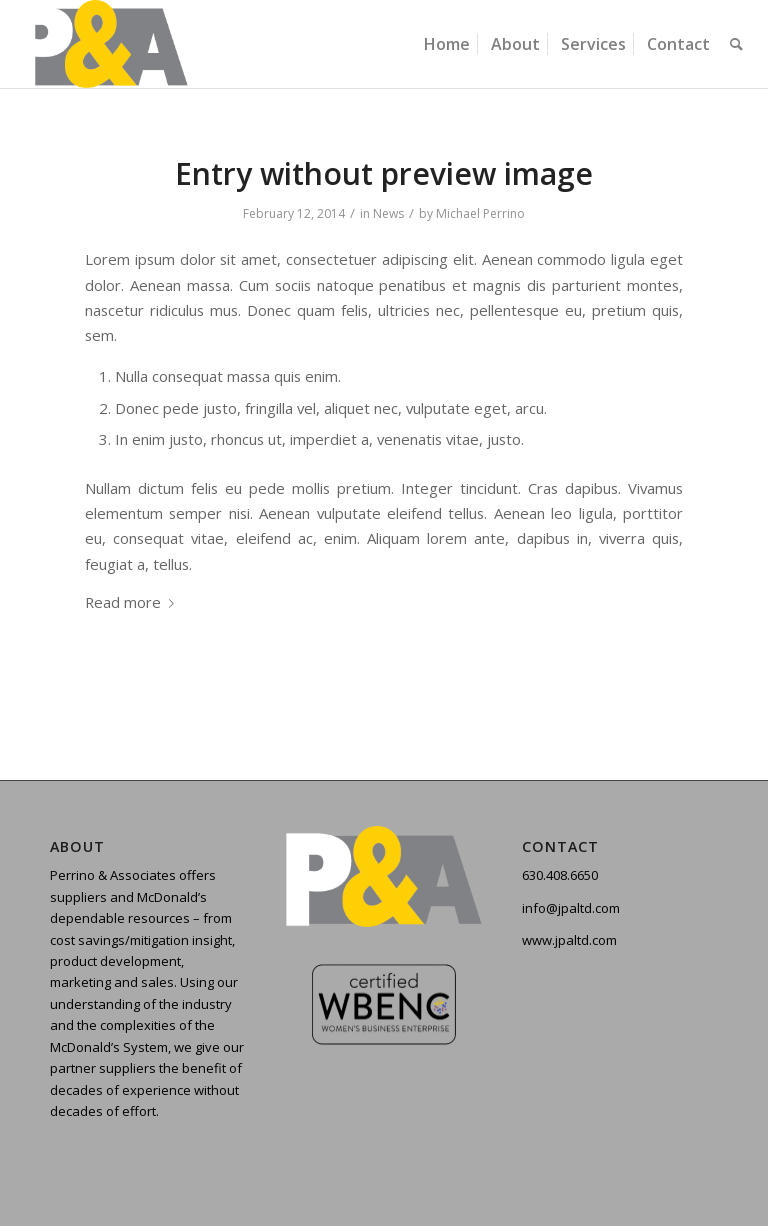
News (388, 213)
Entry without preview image (384, 173)
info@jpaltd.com (571, 908)
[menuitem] (447, 44)
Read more (133, 602)
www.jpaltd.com (569, 940)
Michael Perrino (480, 213)
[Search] (736, 44)
